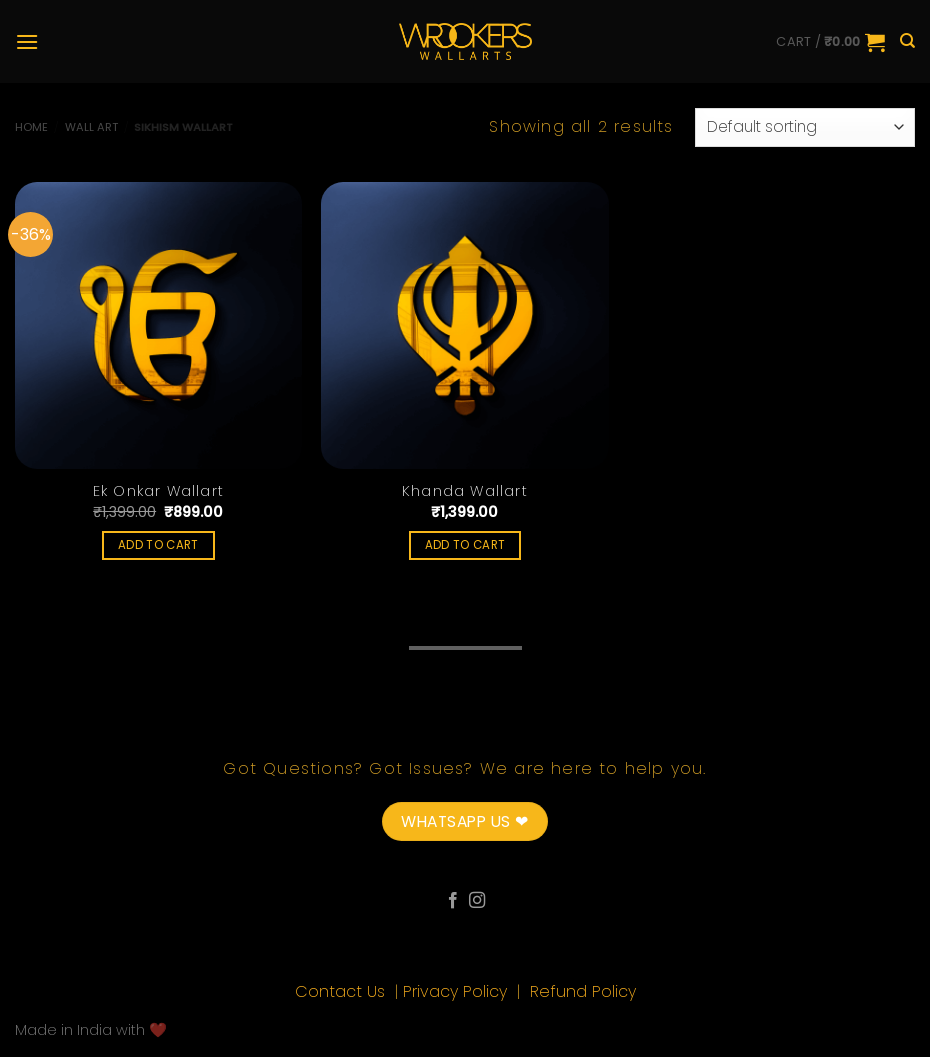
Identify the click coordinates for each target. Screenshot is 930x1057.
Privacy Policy (457, 991)
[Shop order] (805, 127)
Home (31, 127)
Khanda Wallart (465, 491)
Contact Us (342, 991)
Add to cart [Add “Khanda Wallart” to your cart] (465, 545)
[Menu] (27, 41)
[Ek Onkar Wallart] (158, 325)
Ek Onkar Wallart (158, 491)
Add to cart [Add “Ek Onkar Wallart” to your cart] (158, 545)
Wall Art (91, 127)
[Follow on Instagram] (477, 901)
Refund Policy (583, 991)
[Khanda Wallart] (464, 325)
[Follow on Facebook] (453, 901)
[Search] (907, 41)
